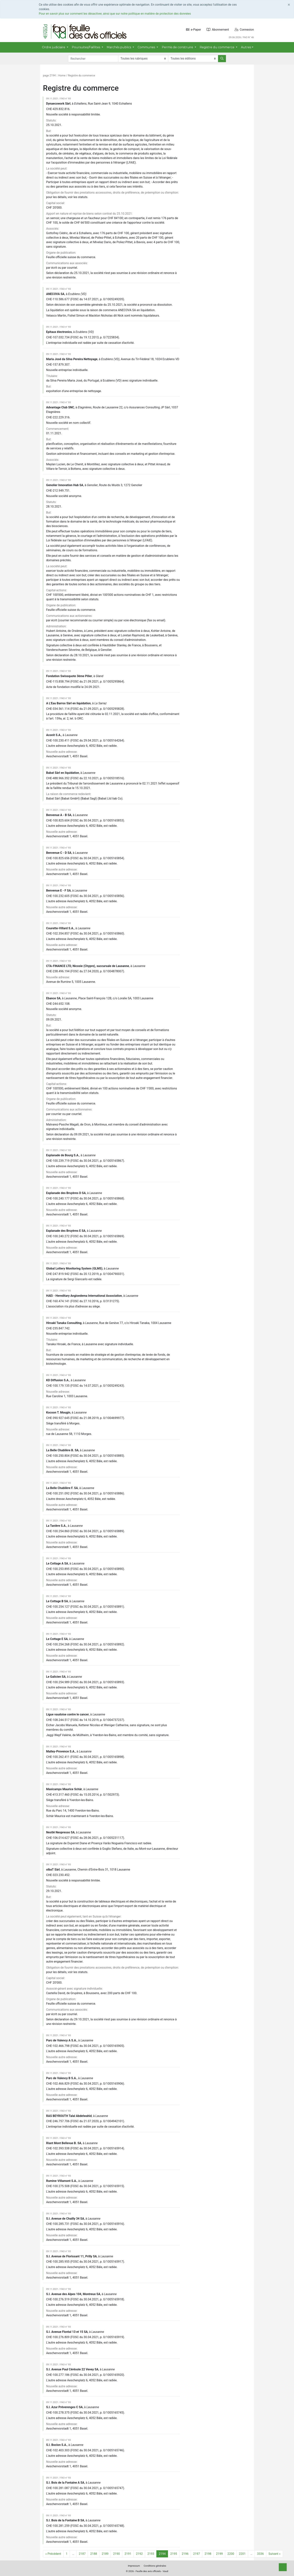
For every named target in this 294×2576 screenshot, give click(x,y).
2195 (173, 2554)
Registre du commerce (81, 75)
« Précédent (53, 2554)
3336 (260, 2554)
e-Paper (193, 29)
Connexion (244, 29)
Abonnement (218, 29)
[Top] (283, 2567)
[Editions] (193, 58)
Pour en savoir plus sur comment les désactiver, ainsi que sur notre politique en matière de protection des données (115, 13)
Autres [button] (246, 47)
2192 (139, 2554)
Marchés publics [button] (119, 47)
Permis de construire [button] (178, 47)
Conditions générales (155, 2565)
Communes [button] (147, 47)
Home (62, 75)
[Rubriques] (143, 58)
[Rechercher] (222, 58)
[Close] (289, 4)
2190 (116, 2554)
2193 (150, 2554)
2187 (82, 2554)
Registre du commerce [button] (217, 47)
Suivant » (274, 2554)
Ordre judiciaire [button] (54, 47)
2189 (105, 2554)
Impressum (134, 2565)
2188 (93, 2554)
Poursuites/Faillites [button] (86, 47)
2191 (127, 2554)
